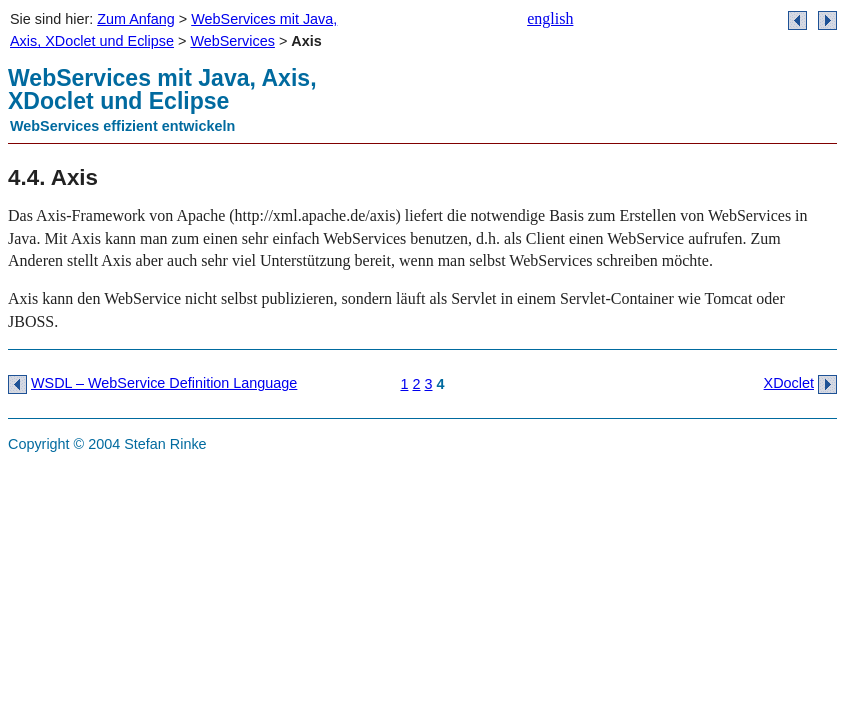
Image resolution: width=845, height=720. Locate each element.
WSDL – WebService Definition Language (164, 383)
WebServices (232, 41)
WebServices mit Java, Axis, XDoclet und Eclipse (162, 89)
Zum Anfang (136, 19)
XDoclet (789, 383)
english (550, 18)
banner (603, 105)
